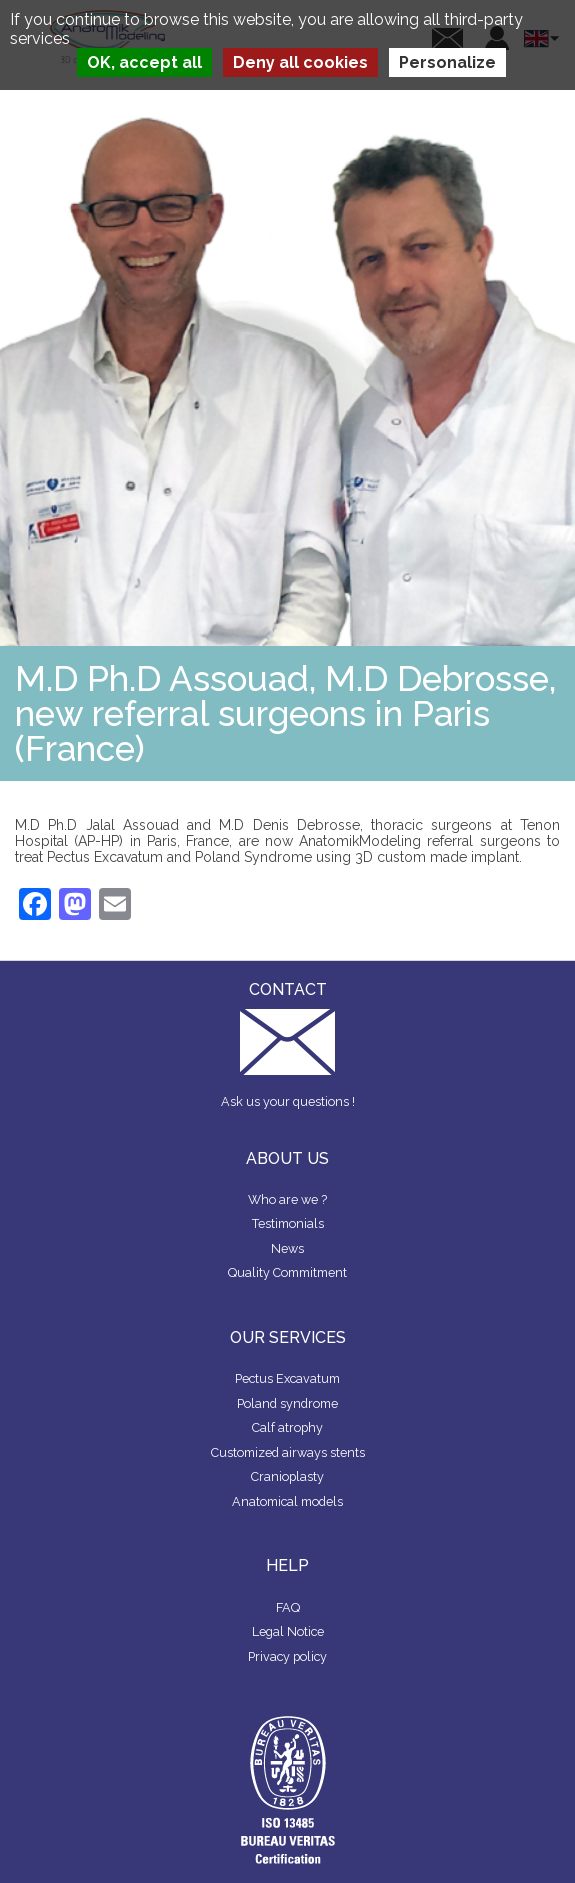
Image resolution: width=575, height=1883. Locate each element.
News (287, 1248)
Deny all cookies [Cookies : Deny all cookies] (300, 62)
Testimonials (288, 1223)
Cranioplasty (287, 1476)
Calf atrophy (287, 1427)
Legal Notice (288, 1631)
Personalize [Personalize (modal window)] (447, 62)
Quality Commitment (287, 1272)
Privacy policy (287, 1656)
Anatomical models (287, 1501)
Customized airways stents (288, 1452)
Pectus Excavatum (287, 1378)
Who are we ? (287, 1199)
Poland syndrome (287, 1403)
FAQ (288, 1607)
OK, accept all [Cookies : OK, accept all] (144, 62)
